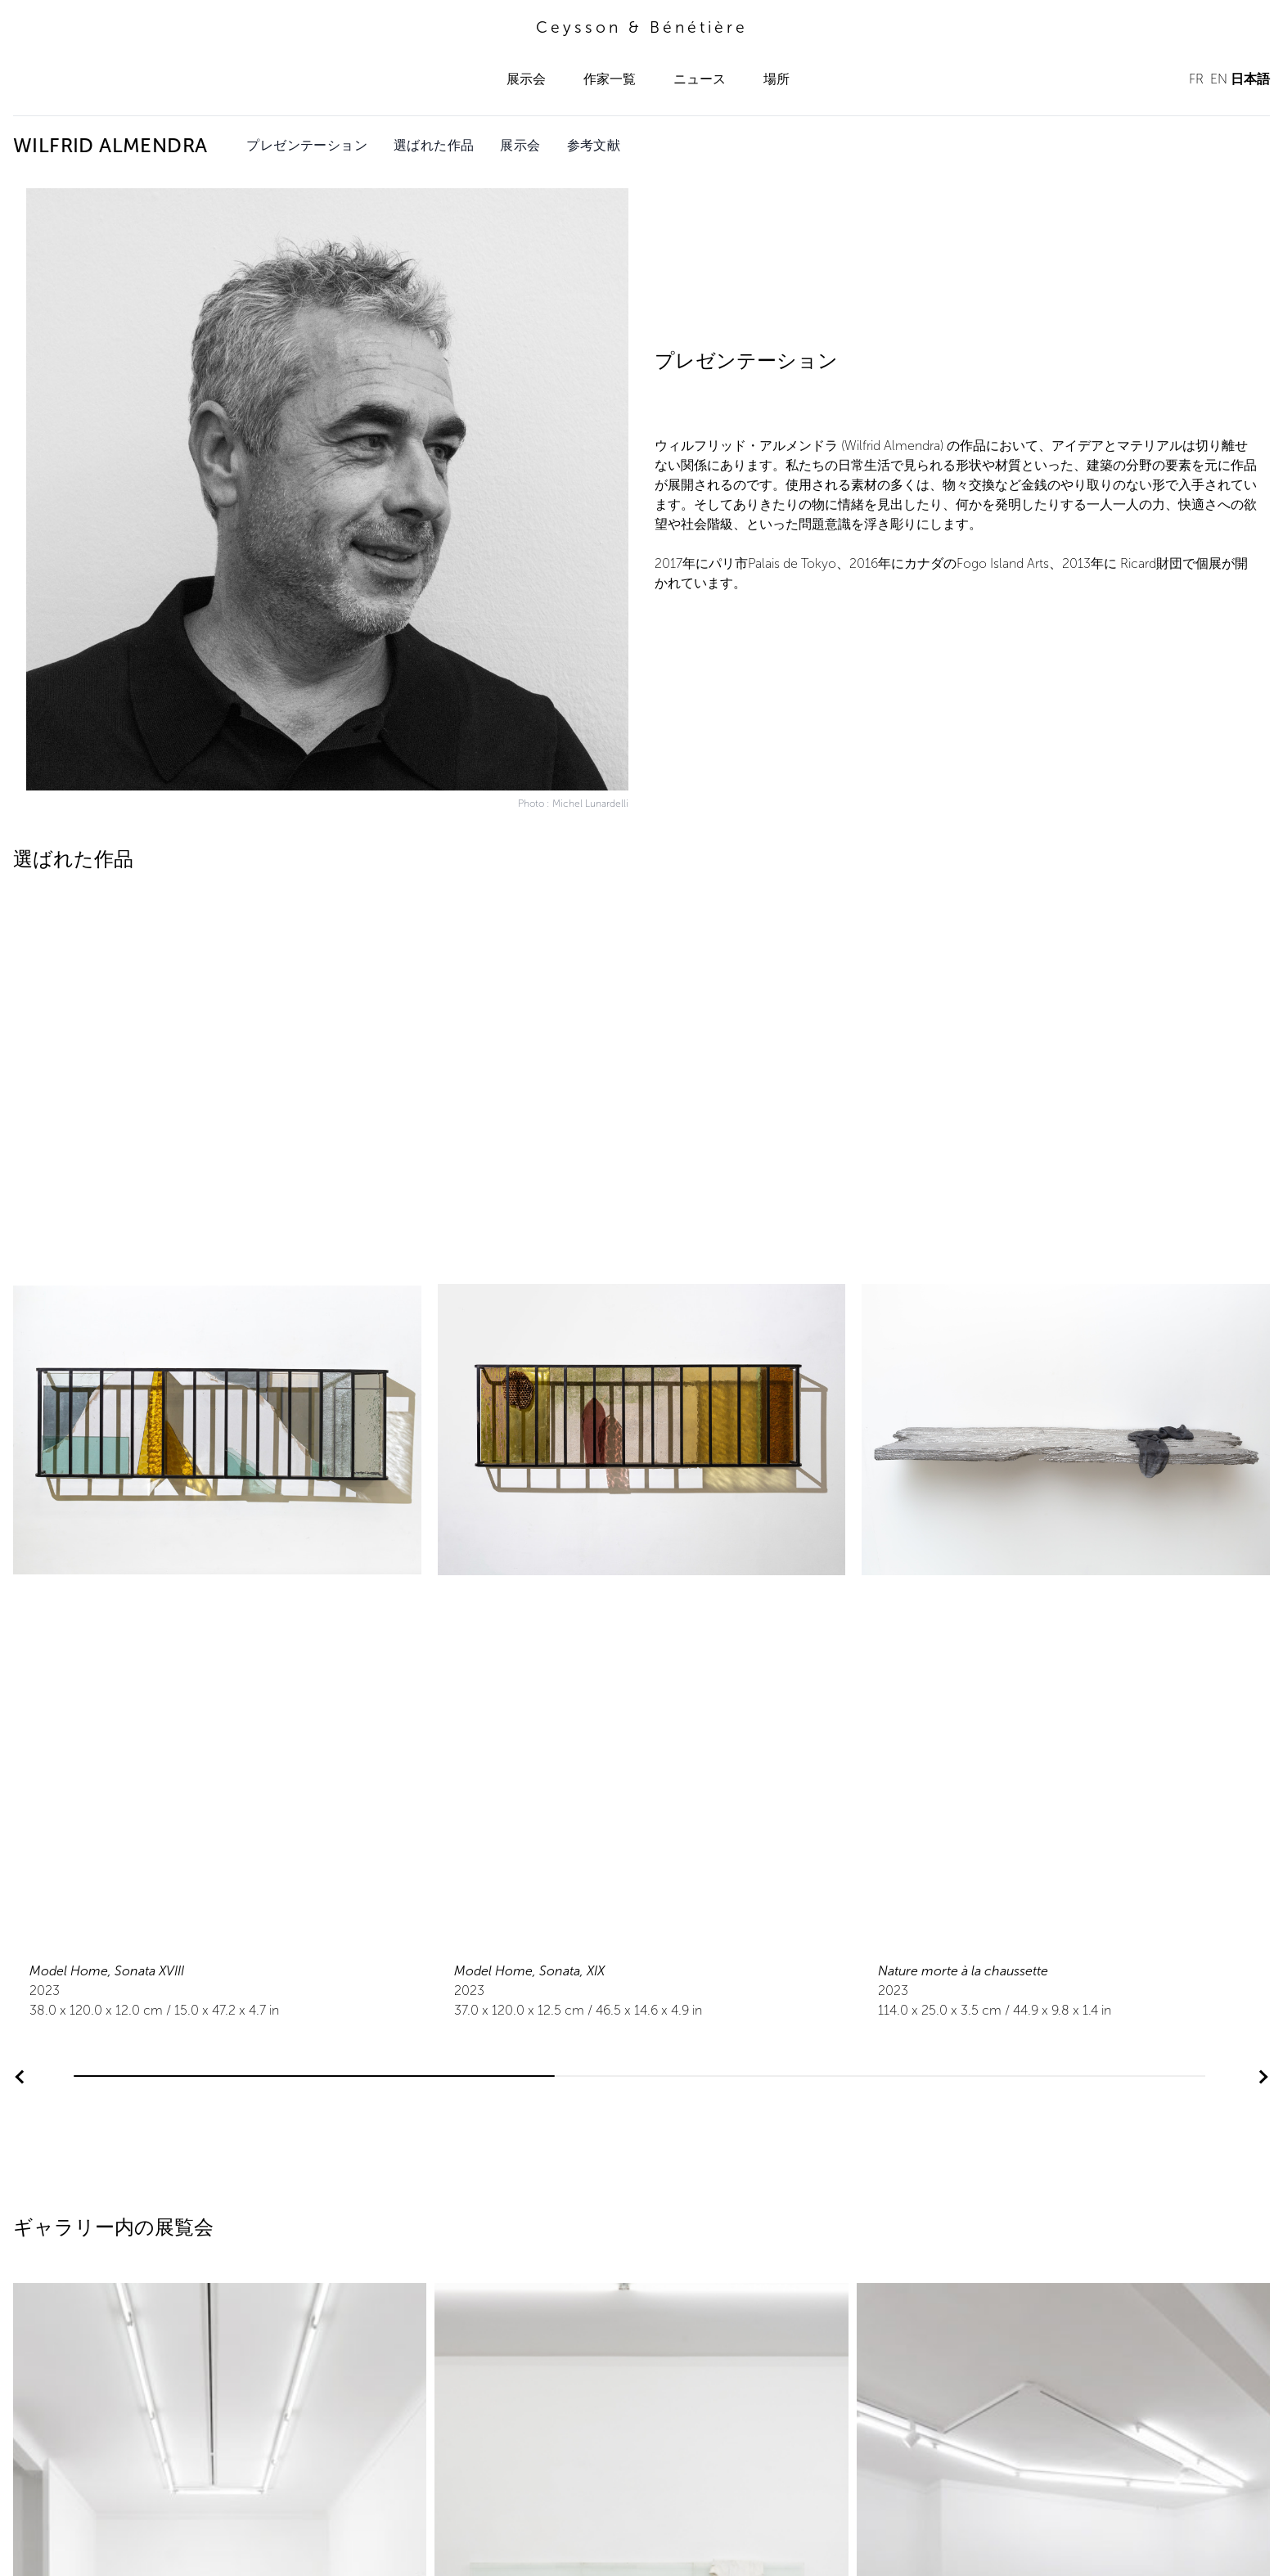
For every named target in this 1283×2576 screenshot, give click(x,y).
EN (1218, 79)
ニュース (699, 79)
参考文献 (594, 145)
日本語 (1250, 79)
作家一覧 (609, 79)
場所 (776, 79)
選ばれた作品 (434, 145)
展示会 (526, 79)
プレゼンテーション (306, 145)
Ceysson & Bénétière (642, 27)
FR (1196, 79)
